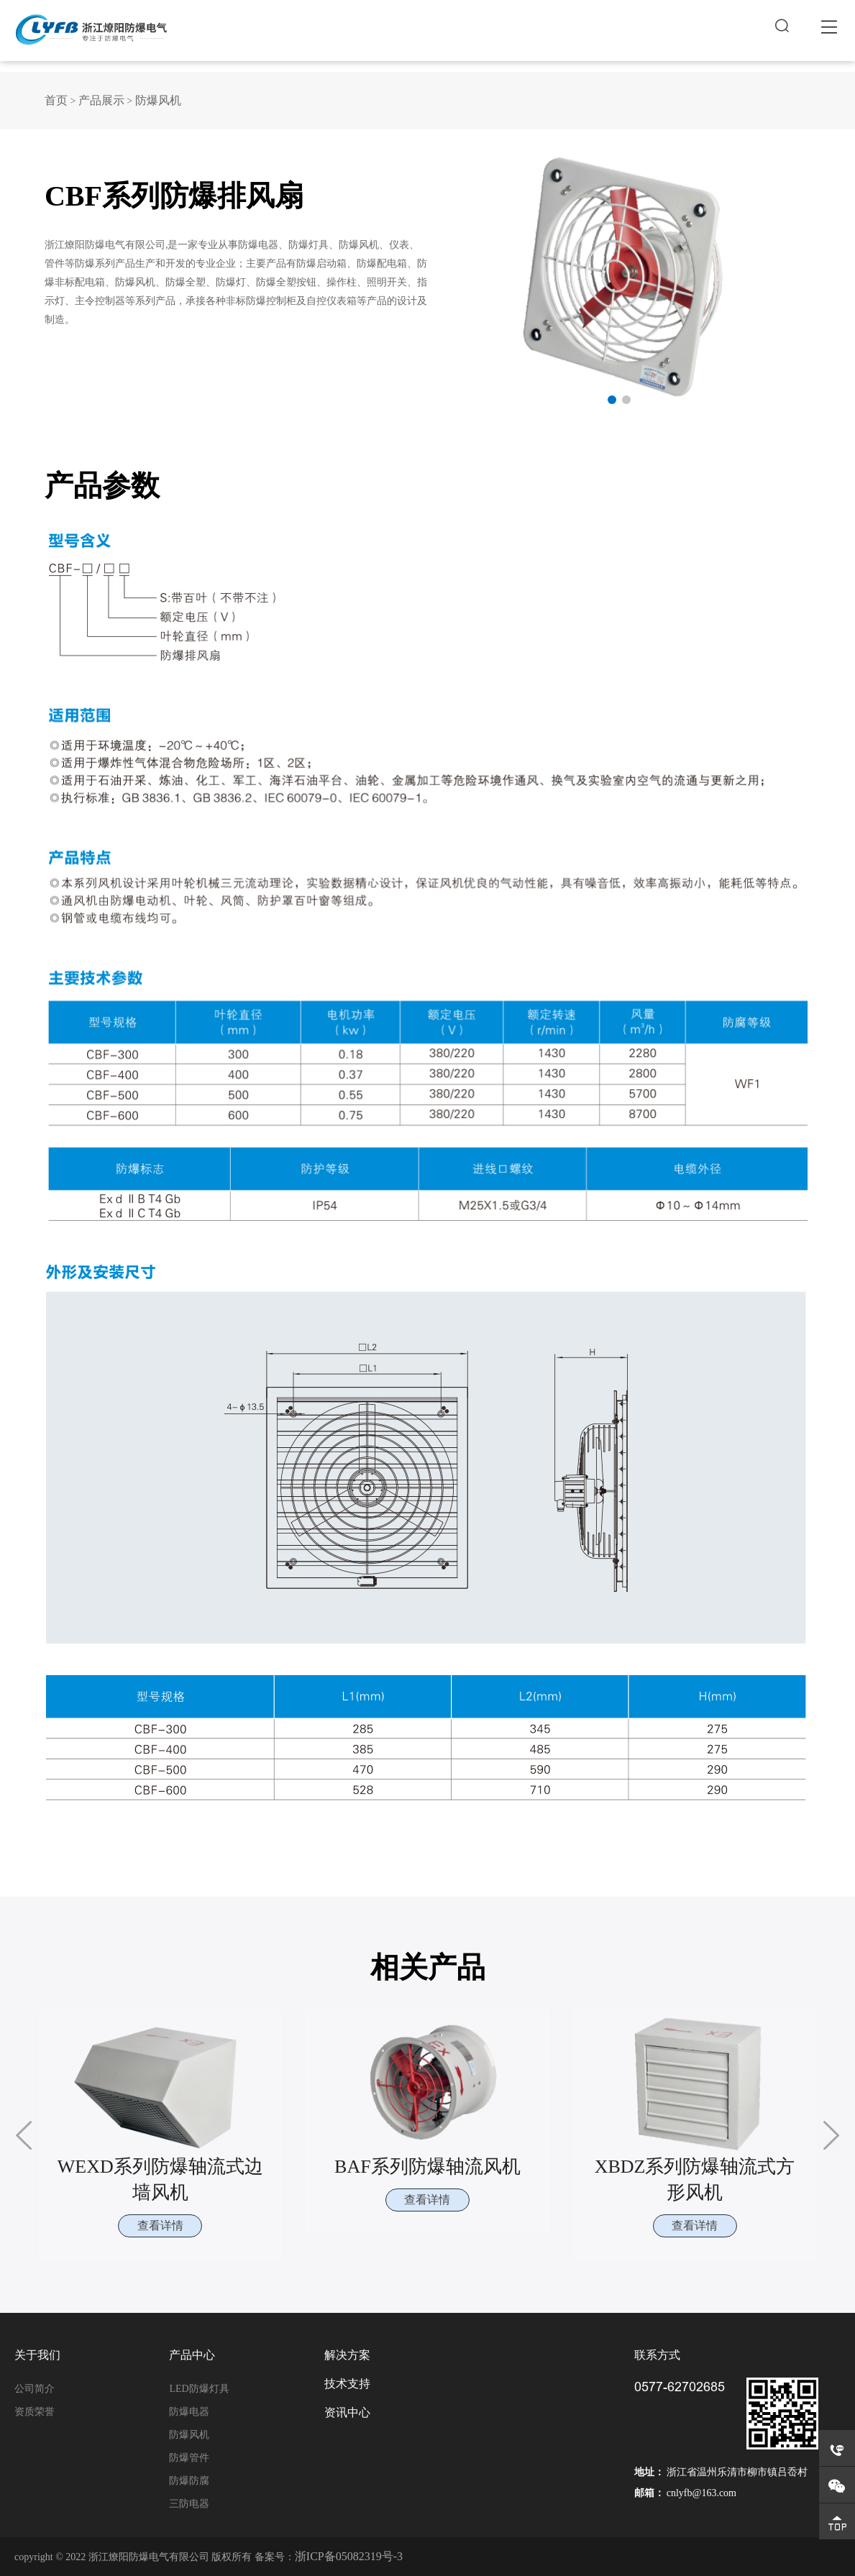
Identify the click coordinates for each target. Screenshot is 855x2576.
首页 (56, 100)
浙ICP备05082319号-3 (349, 2555)
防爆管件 (189, 2457)
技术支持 (347, 2383)
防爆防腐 (189, 2480)
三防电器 (189, 2503)
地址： (649, 2471)
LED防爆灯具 (199, 2388)
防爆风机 (158, 100)
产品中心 (192, 2355)
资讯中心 (347, 2412)
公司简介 (34, 2388)
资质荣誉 (34, 2411)
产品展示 (101, 100)
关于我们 (37, 2355)
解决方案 (347, 2355)
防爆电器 (189, 2411)
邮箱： (649, 2492)
